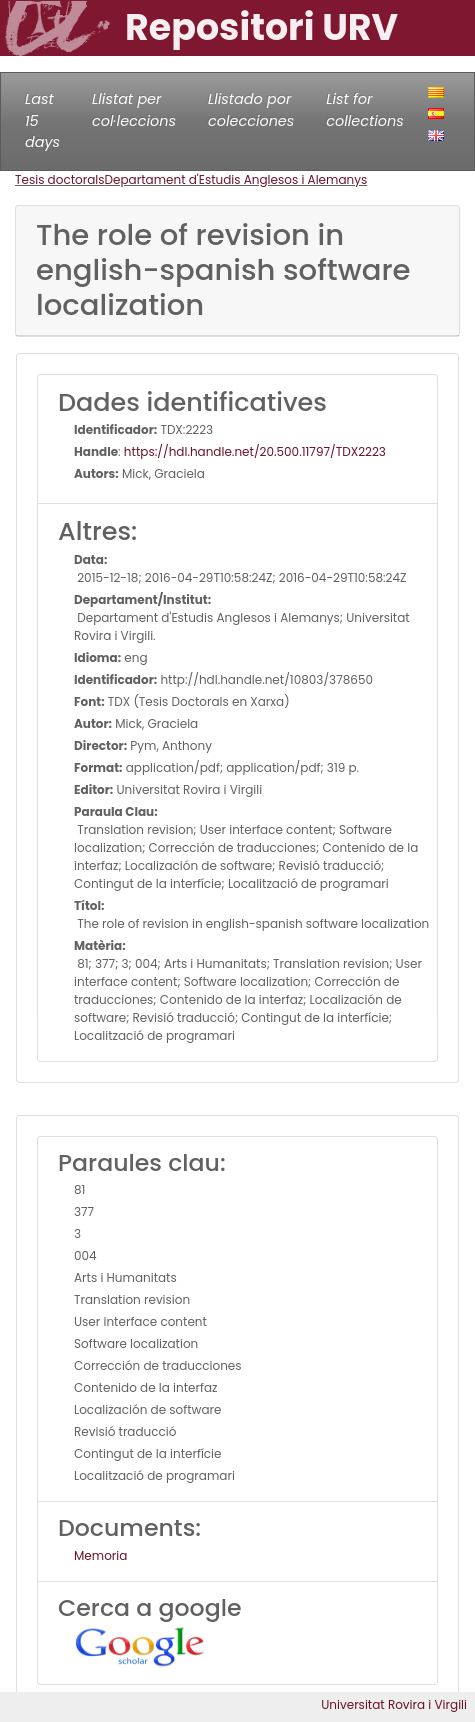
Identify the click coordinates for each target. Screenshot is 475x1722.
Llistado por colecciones (251, 110)
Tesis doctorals (60, 179)
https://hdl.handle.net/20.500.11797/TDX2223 (255, 451)
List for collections (364, 110)
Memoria (100, 1555)
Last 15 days (42, 120)
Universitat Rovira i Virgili (394, 1704)
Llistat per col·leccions (134, 110)
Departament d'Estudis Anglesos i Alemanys (236, 179)
